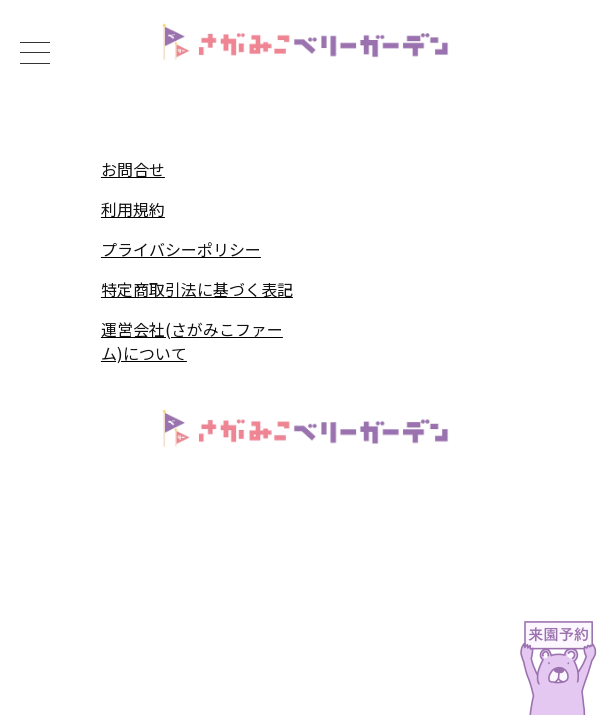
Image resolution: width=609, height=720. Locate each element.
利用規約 (133, 209)
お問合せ (133, 169)
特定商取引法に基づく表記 (197, 289)
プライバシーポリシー (181, 249)
